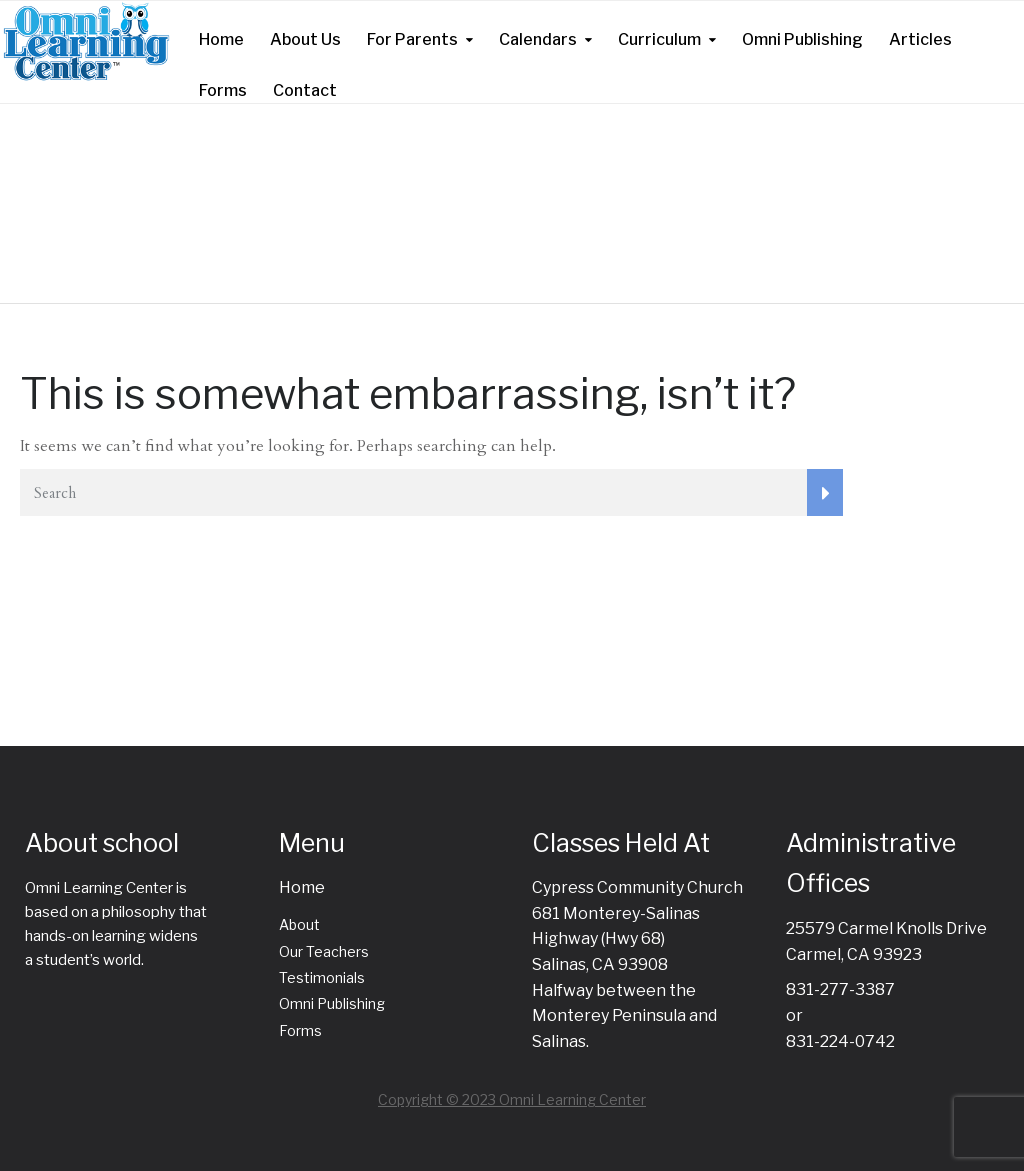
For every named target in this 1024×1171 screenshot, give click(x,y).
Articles (920, 39)
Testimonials (322, 977)
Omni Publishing (802, 39)
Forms (223, 90)
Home (221, 39)
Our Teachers (324, 951)
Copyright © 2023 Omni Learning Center (512, 1099)
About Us (305, 39)
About (299, 924)
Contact (305, 90)
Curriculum (659, 39)
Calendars (538, 39)
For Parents (412, 39)
